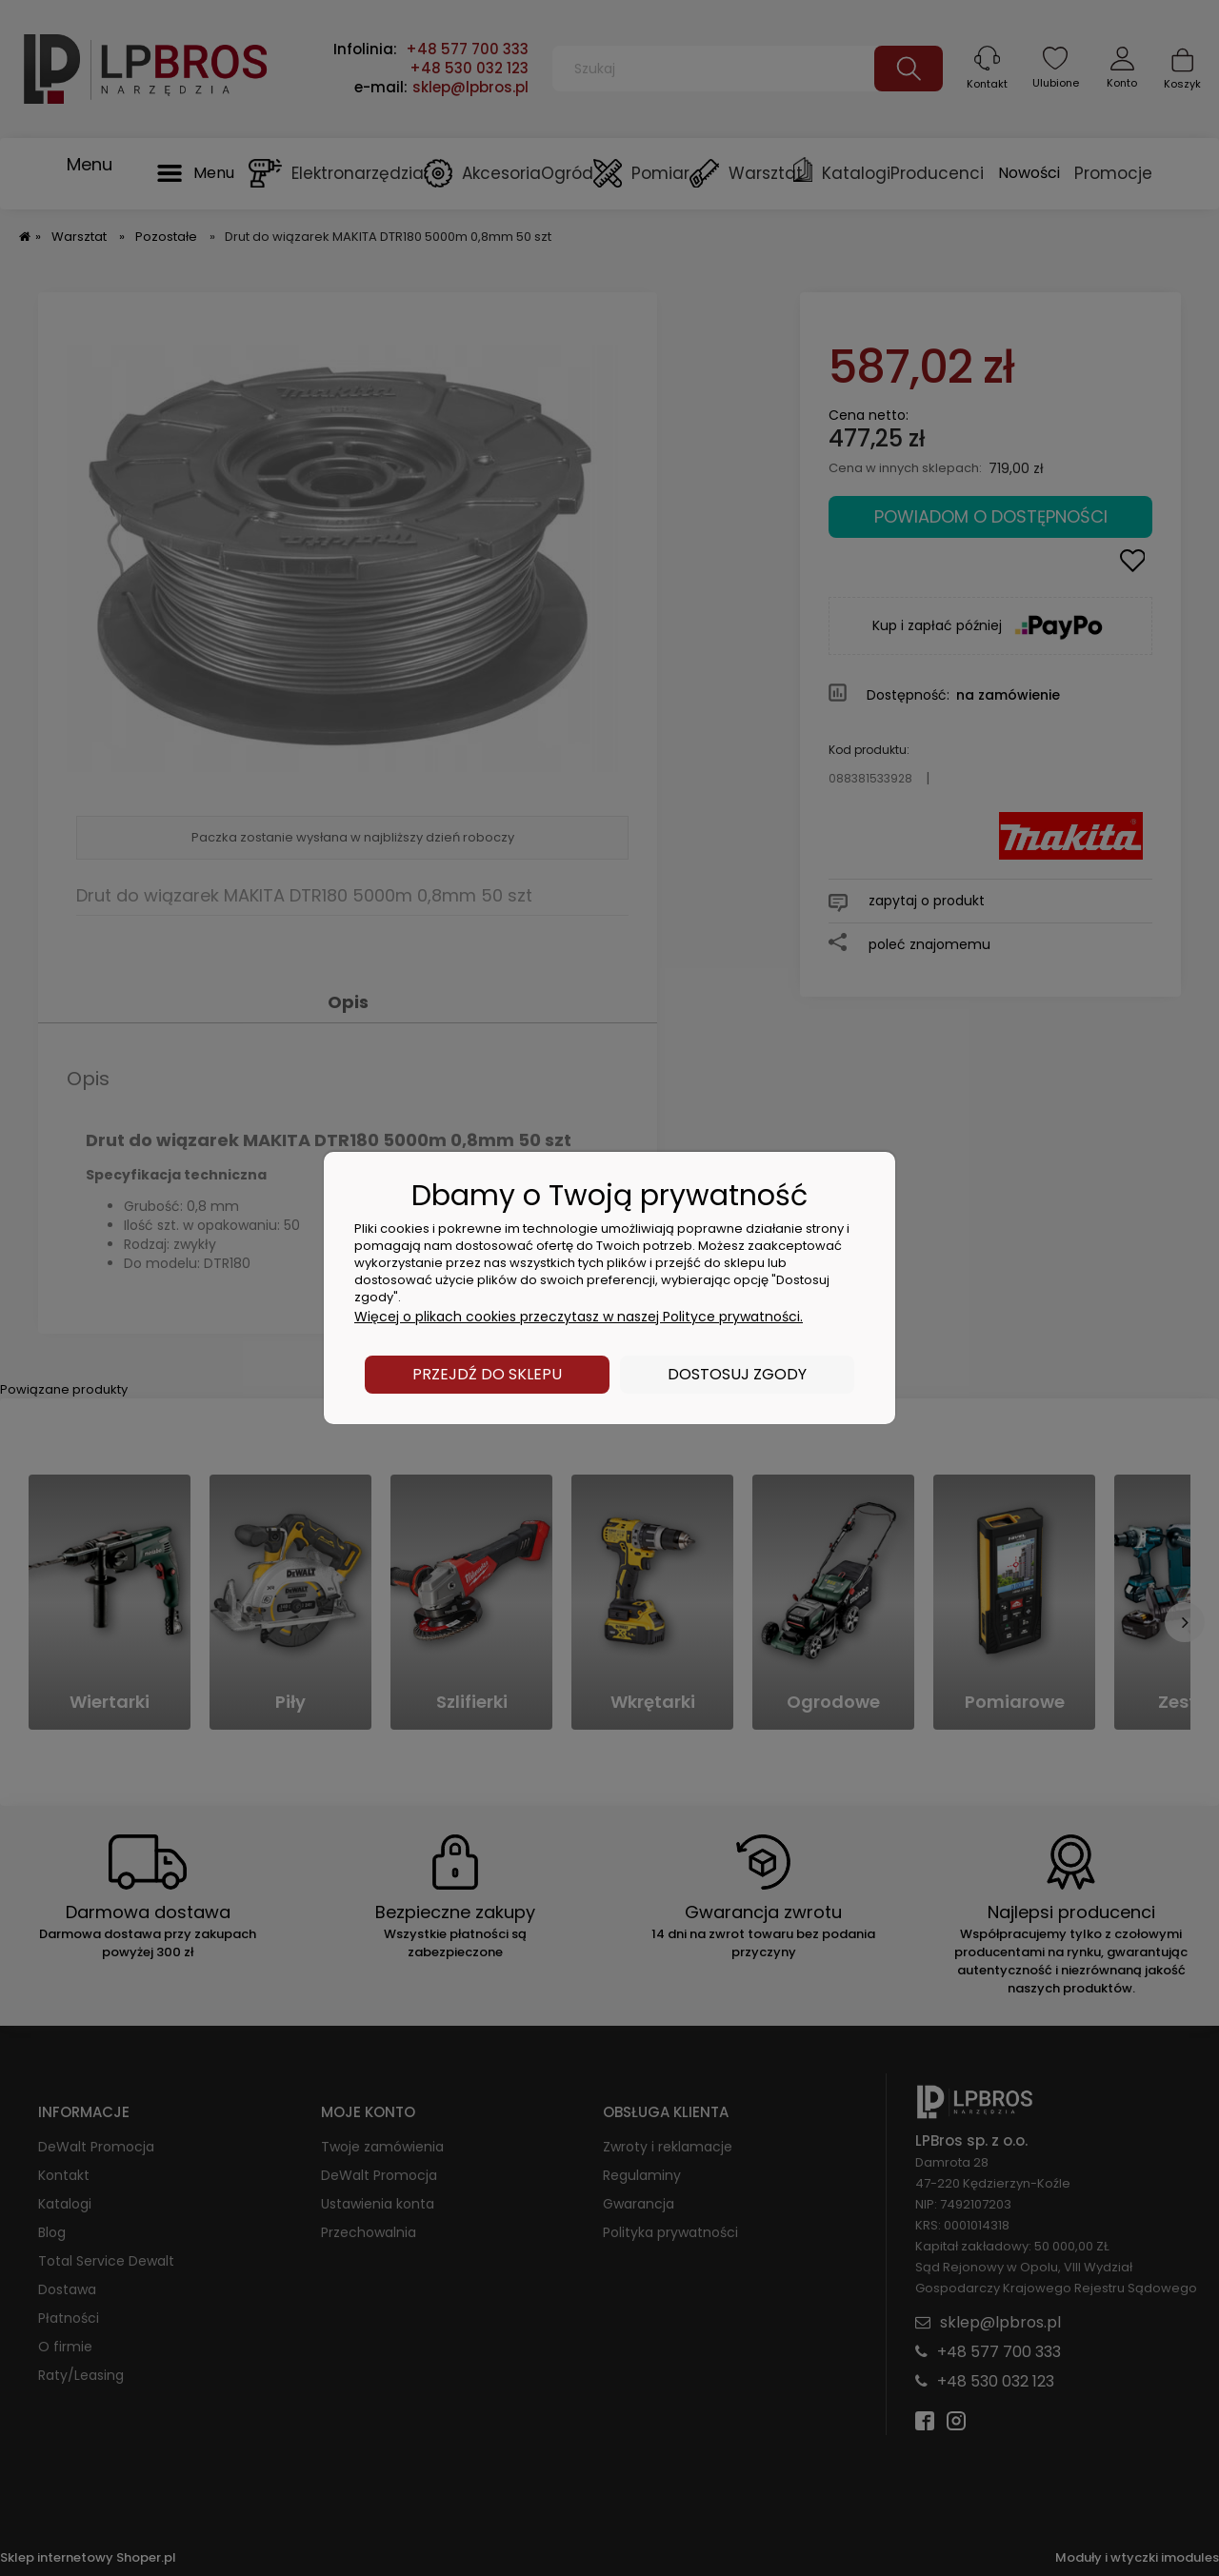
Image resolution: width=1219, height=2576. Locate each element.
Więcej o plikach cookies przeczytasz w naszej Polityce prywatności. (578, 1316)
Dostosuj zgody (737, 1374)
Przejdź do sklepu (487, 1374)
